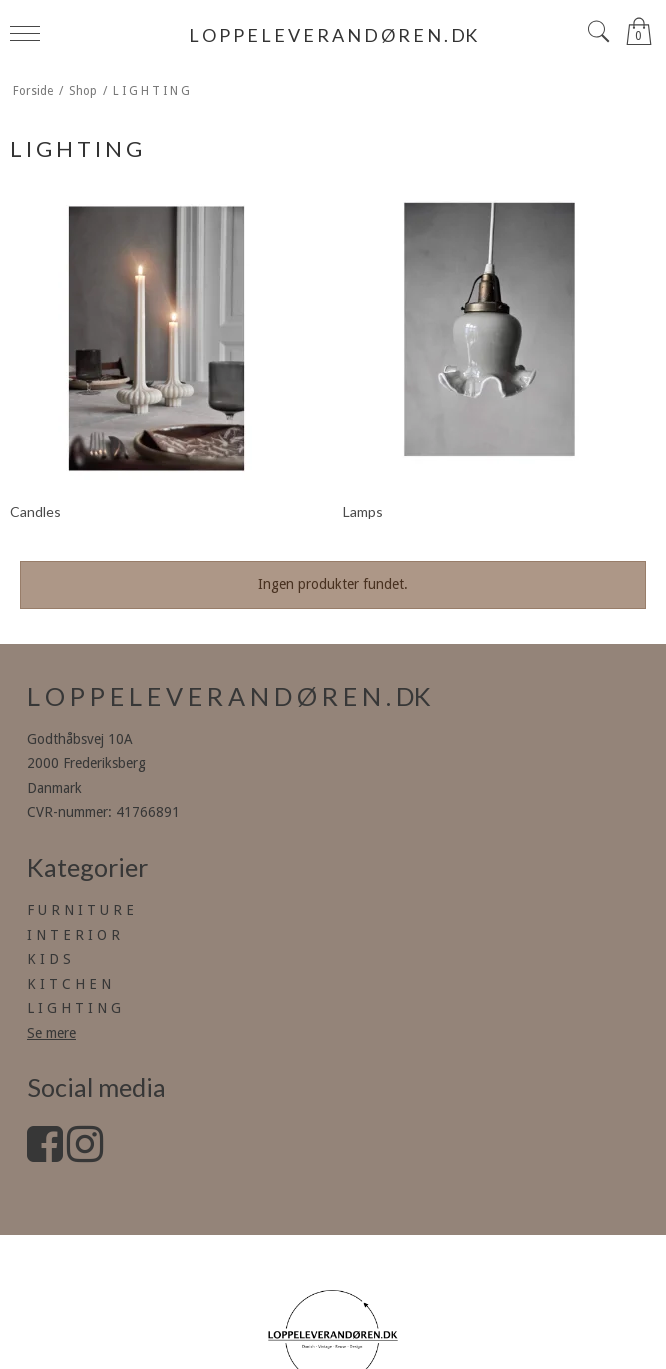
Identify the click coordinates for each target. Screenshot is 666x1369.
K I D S (49, 959)
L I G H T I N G (74, 1008)
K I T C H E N (69, 984)
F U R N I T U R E (80, 910)
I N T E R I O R (73, 935)
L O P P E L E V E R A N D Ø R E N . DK (333, 35)
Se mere (51, 1033)
